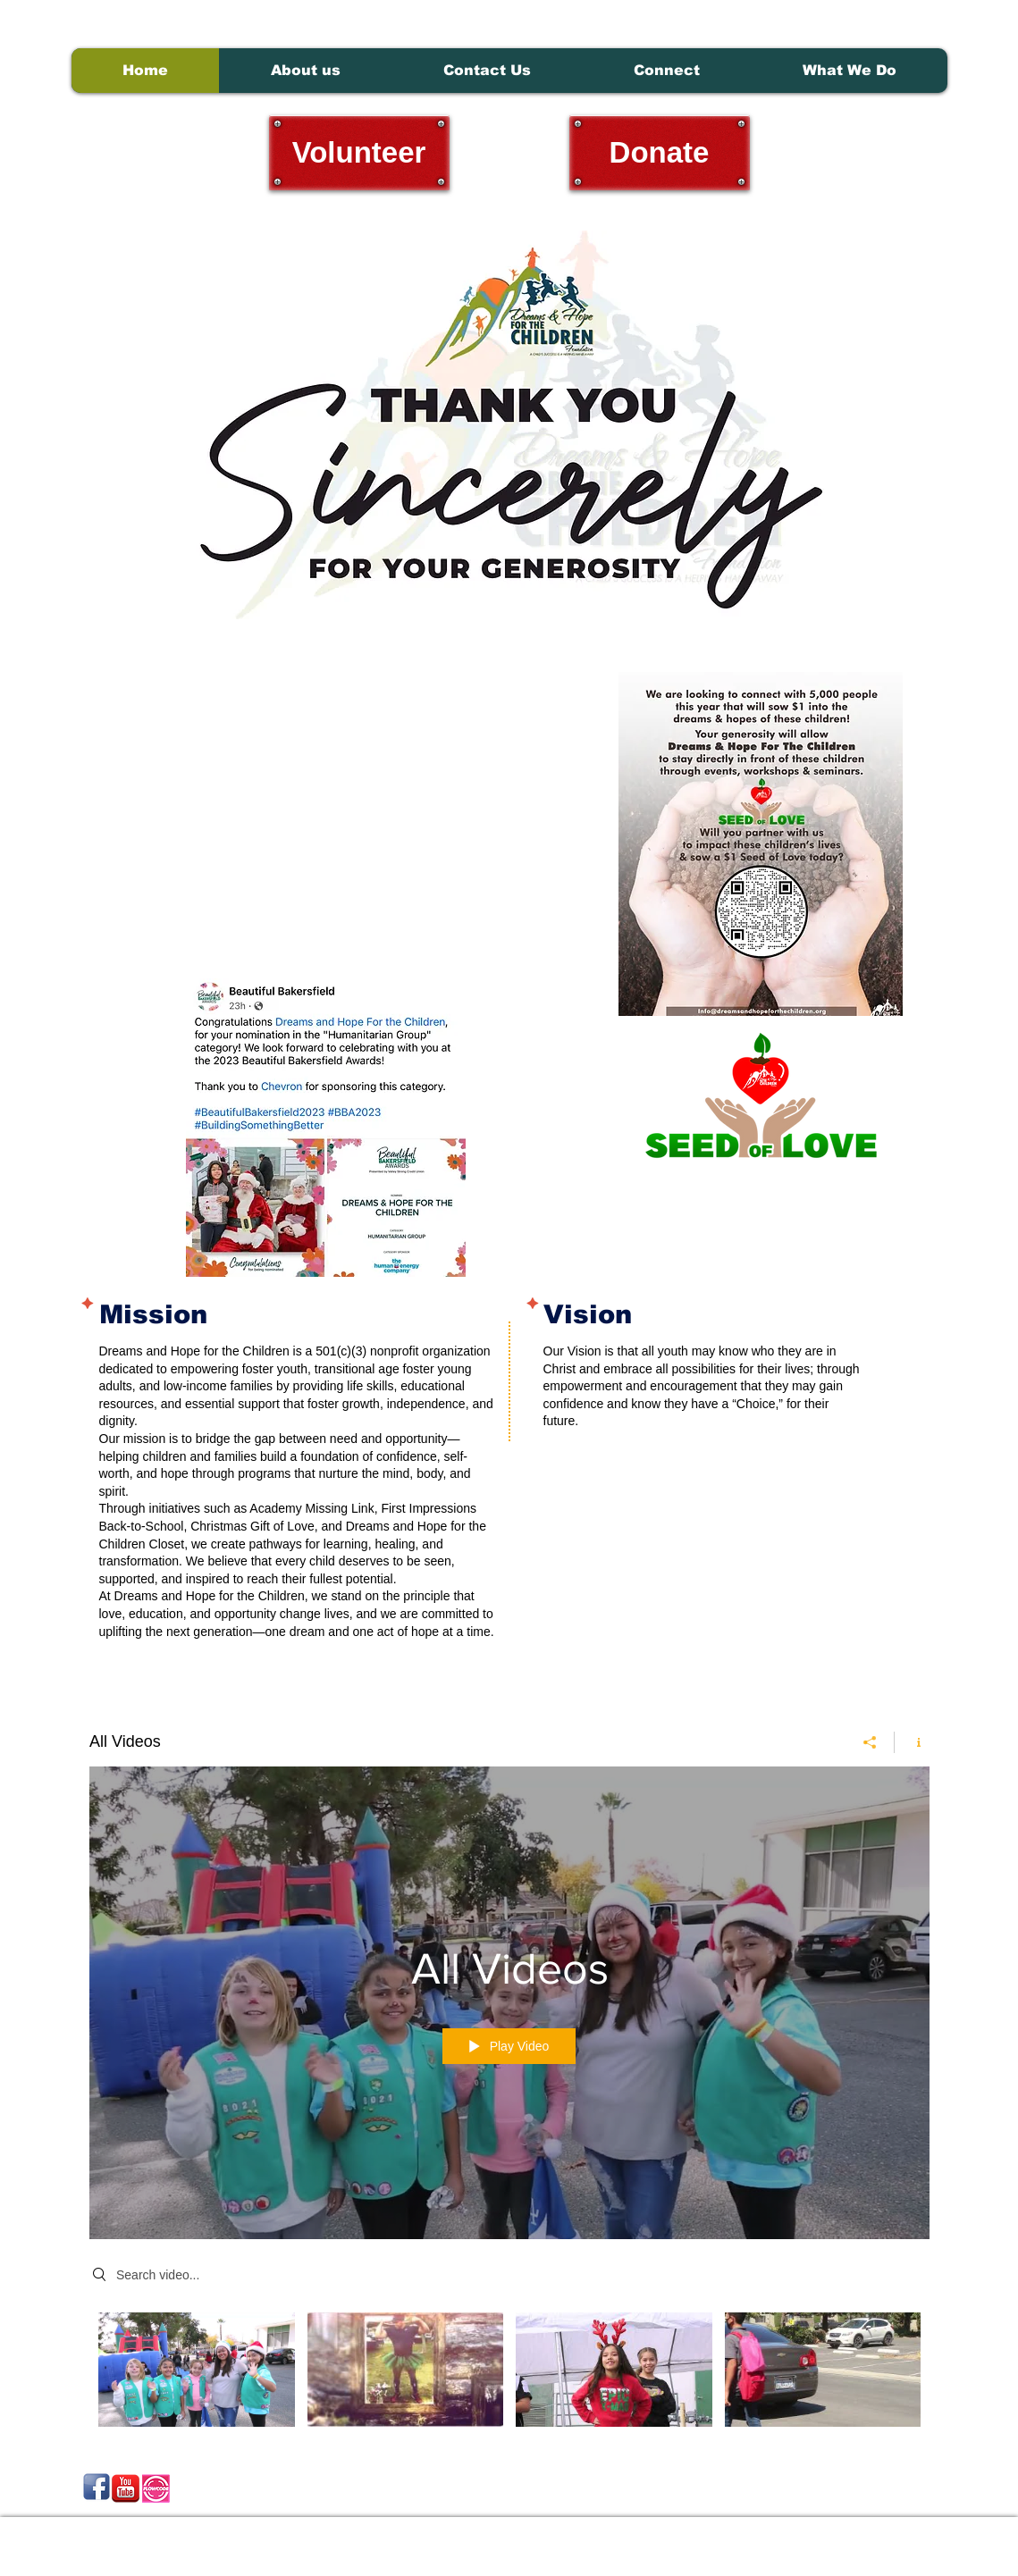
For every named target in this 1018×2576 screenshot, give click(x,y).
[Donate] (659, 152)
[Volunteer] (359, 152)
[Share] (870, 1742)
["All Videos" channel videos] (509, 2374)
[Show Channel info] (912, 1742)
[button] (849, 70)
